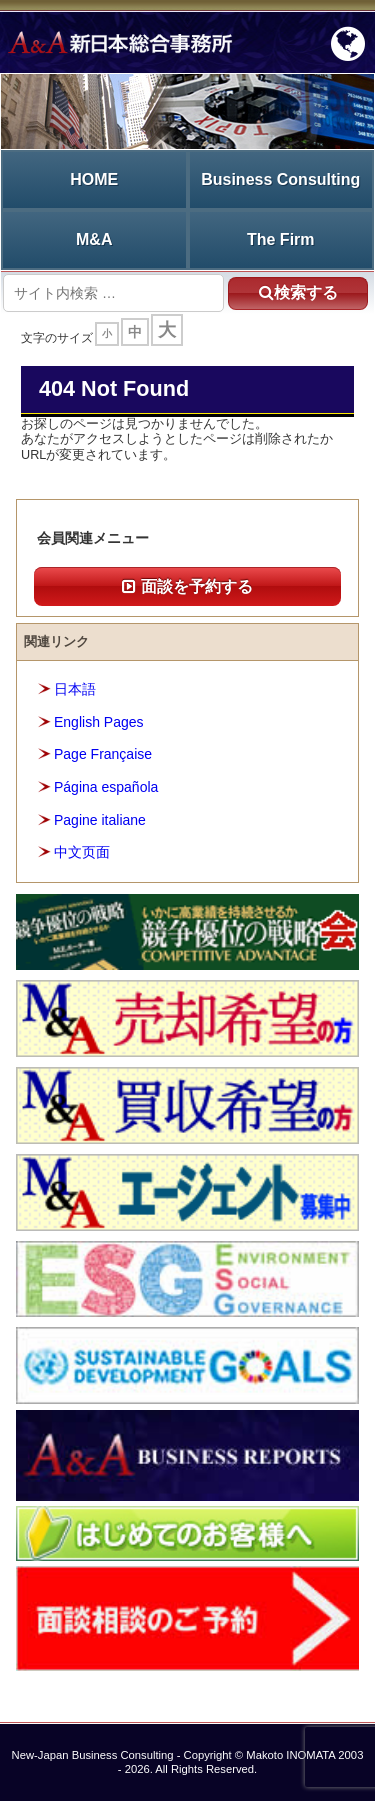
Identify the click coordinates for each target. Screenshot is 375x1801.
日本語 (75, 689)
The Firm (281, 239)
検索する (298, 292)
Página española (106, 787)
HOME (94, 179)
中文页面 (82, 852)
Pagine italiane (100, 820)
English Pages (99, 722)
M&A (94, 239)
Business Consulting (280, 179)
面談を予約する (187, 586)
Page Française (103, 754)
